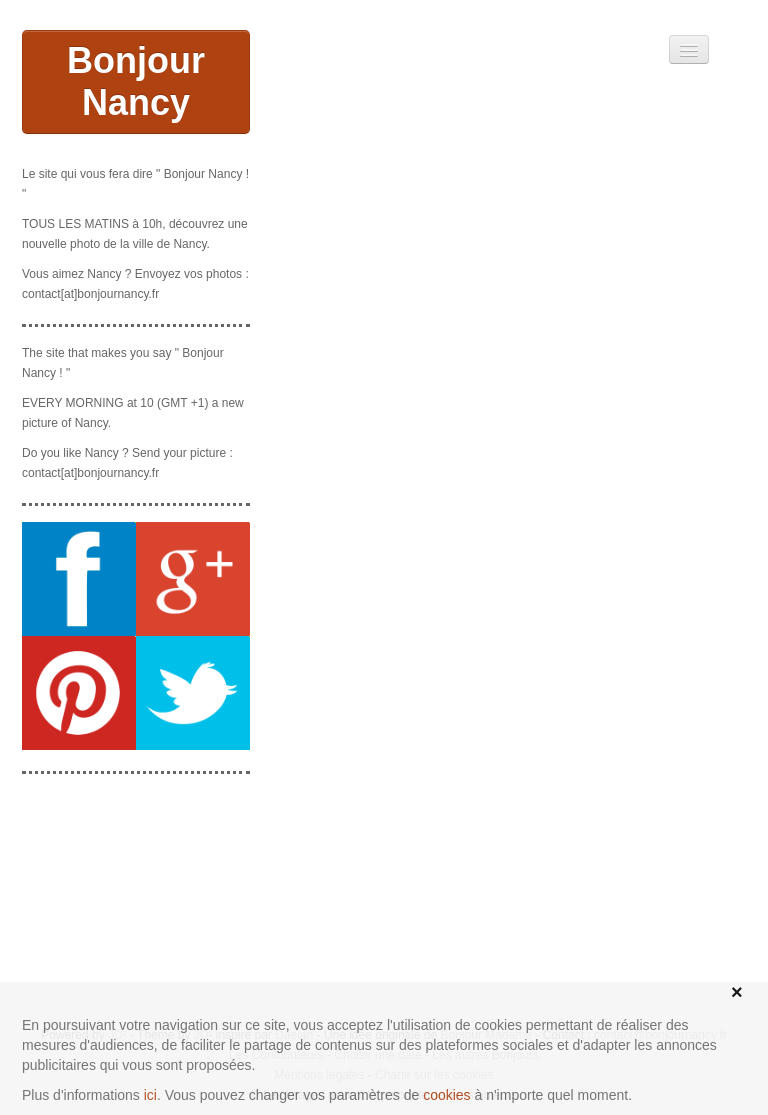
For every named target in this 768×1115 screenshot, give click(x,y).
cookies (446, 1095)
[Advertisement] (136, 890)
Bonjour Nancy (136, 81)
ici (150, 1095)
